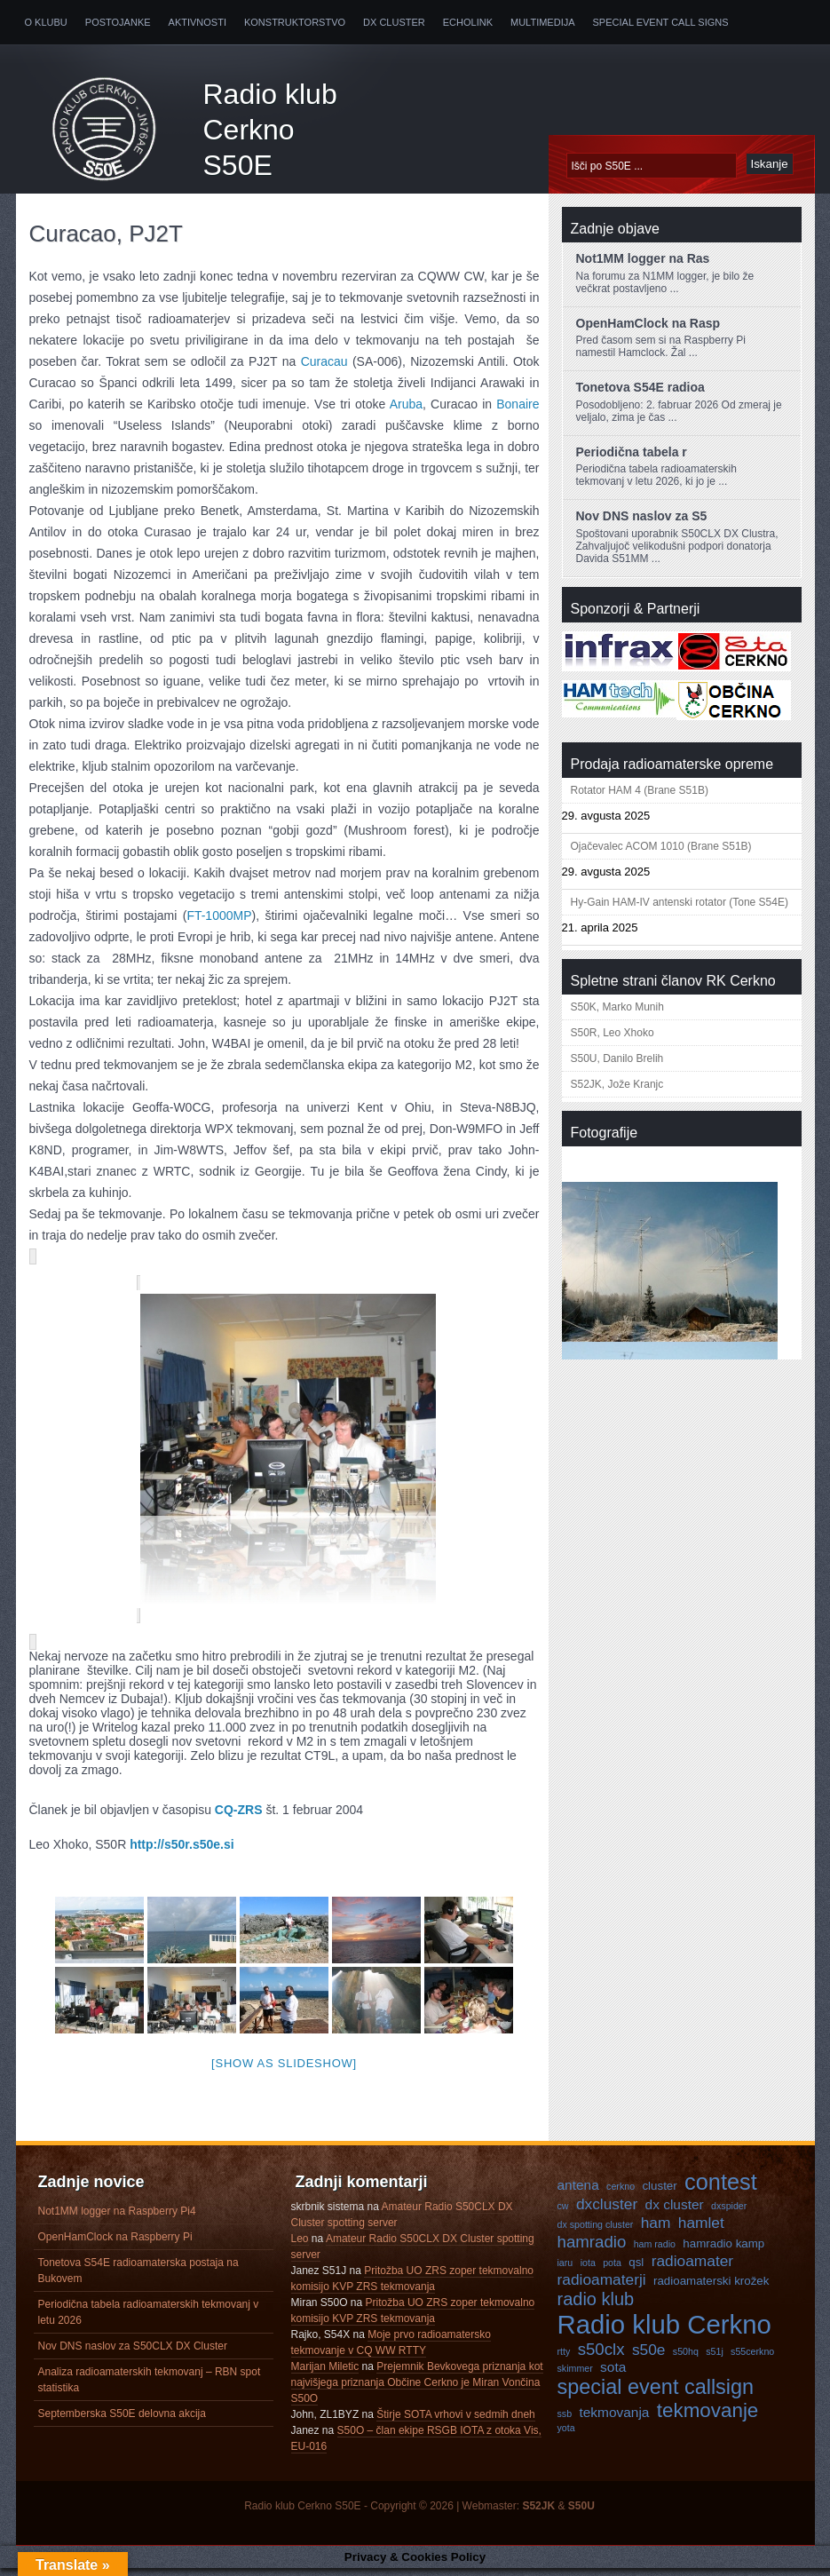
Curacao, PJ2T (106, 233)
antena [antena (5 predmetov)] (578, 2192)
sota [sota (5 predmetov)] (613, 2374)
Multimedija (542, 22)
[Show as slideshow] (284, 2071)
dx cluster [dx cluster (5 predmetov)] (674, 2212)
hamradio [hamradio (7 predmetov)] (592, 2249)
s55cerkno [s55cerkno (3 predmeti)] (752, 2359)
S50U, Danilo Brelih (617, 1058)
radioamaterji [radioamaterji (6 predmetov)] (601, 2287)
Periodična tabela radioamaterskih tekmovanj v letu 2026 (148, 2320)
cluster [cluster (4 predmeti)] (659, 2193)
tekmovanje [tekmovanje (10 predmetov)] (708, 2418)
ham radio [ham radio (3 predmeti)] (655, 2252)
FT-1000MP (218, 915)
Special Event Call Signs (661, 22)
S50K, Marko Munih (617, 1007)
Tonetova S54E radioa (640, 387)
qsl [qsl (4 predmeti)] (636, 2270)
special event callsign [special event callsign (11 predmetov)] (656, 2394)
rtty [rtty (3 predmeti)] (564, 2359)
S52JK (538, 2514)
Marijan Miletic (325, 2374)
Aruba (406, 404)
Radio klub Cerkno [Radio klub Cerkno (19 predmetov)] (664, 2332)
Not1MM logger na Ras (643, 258)
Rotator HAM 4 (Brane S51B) (639, 790)
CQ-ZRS (239, 1818)
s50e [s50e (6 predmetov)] (649, 2357)
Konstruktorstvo (294, 22)
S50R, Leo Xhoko (612, 1032)
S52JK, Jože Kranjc (617, 1084)
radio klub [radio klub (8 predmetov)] (596, 2307)
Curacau (324, 361)
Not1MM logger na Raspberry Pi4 (117, 2219)
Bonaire (517, 404)
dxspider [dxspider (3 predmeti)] (729, 2213)
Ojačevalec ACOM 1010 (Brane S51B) (661, 846)
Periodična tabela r (631, 452)
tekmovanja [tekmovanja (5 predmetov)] (614, 2420)
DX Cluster (394, 22)
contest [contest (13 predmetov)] (720, 2189)
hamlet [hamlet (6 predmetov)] (701, 2230)
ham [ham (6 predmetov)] (656, 2230)
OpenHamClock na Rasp (648, 323)
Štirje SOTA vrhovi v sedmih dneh (455, 2422)
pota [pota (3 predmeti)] (612, 2270)
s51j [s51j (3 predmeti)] (714, 2359)
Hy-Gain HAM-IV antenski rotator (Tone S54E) (679, 902)
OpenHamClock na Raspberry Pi (115, 2245)
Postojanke (118, 22)
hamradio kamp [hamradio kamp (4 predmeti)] (723, 2251)
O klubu (46, 22)
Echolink (468, 22)
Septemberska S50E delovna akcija (122, 2421)
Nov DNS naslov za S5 (641, 516)
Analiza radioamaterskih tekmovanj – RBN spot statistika (149, 2388)
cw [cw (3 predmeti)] (563, 2213)
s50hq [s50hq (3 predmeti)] (686, 2359)
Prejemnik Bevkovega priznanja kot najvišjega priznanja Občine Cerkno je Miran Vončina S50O (417, 2390)
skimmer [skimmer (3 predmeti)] (575, 2376)
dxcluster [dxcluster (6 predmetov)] (606, 2212)
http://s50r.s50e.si (182, 1852)
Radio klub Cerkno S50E (270, 129)
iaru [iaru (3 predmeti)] (565, 2270)
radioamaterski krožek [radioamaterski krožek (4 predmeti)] (711, 2288)
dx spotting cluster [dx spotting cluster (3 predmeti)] (595, 2232)
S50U (581, 2514)
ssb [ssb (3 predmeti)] (565, 2421)
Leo (300, 2246)
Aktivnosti (197, 22)
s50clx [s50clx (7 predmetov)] (601, 2357)
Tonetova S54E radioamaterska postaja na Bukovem (138, 2278)
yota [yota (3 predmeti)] (566, 2435)
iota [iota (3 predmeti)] (588, 2270)
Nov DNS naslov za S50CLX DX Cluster (132, 2354)
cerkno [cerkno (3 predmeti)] (620, 2194)
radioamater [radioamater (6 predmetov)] (692, 2269)
